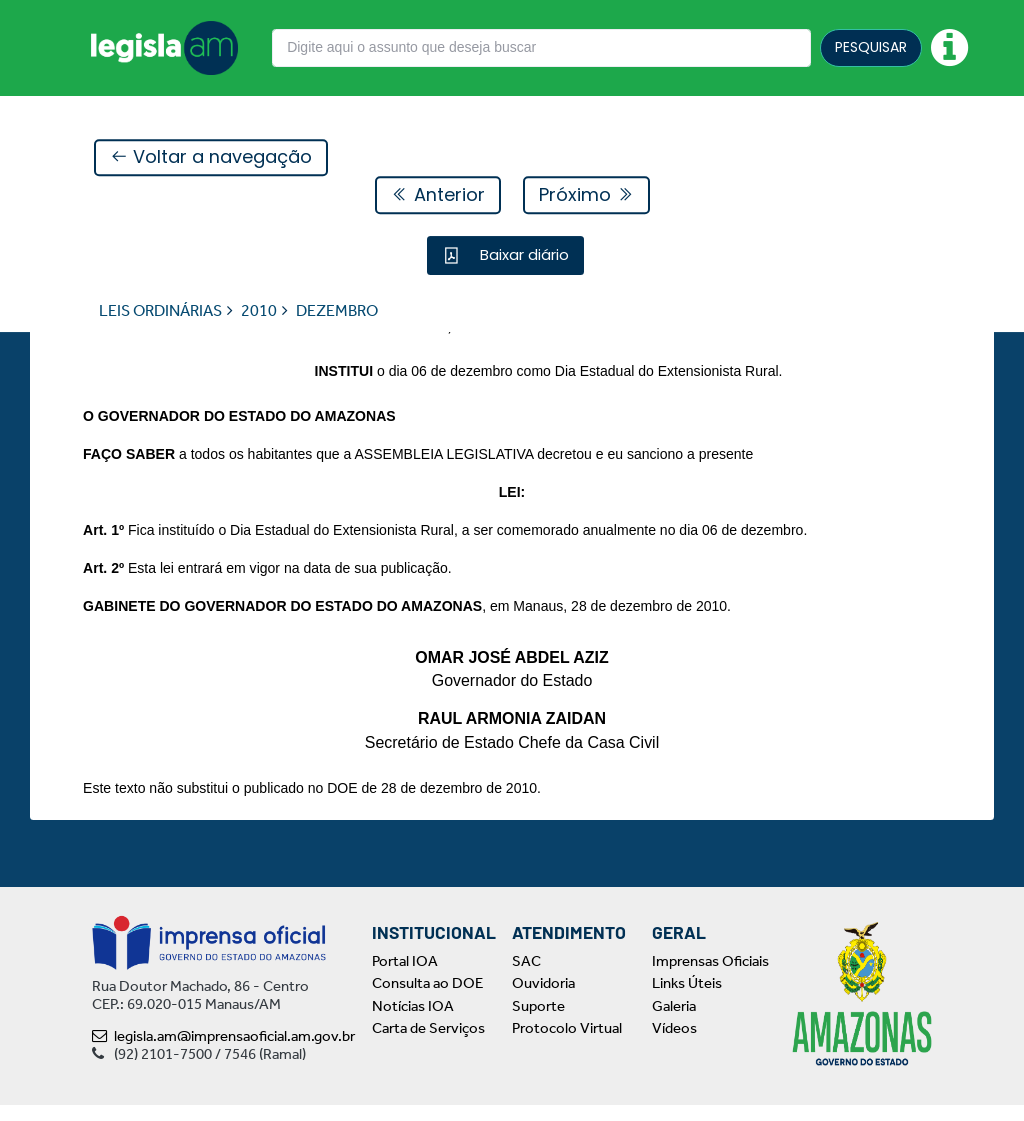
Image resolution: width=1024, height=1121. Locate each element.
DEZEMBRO (337, 311)
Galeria (674, 1022)
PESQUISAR (871, 47)
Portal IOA (405, 977)
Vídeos (674, 1045)
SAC (526, 977)
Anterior (438, 195)
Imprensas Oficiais (710, 977)
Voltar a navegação (211, 158)
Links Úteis (687, 1000)
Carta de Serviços (428, 1045)
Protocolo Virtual (567, 1045)
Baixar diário (522, 255)
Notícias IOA (413, 1022)
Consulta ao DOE (427, 1000)
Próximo (586, 195)
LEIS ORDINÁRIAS (160, 311)
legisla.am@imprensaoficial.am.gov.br (223, 1052)
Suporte (538, 1022)
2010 (259, 311)
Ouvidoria (543, 1000)
